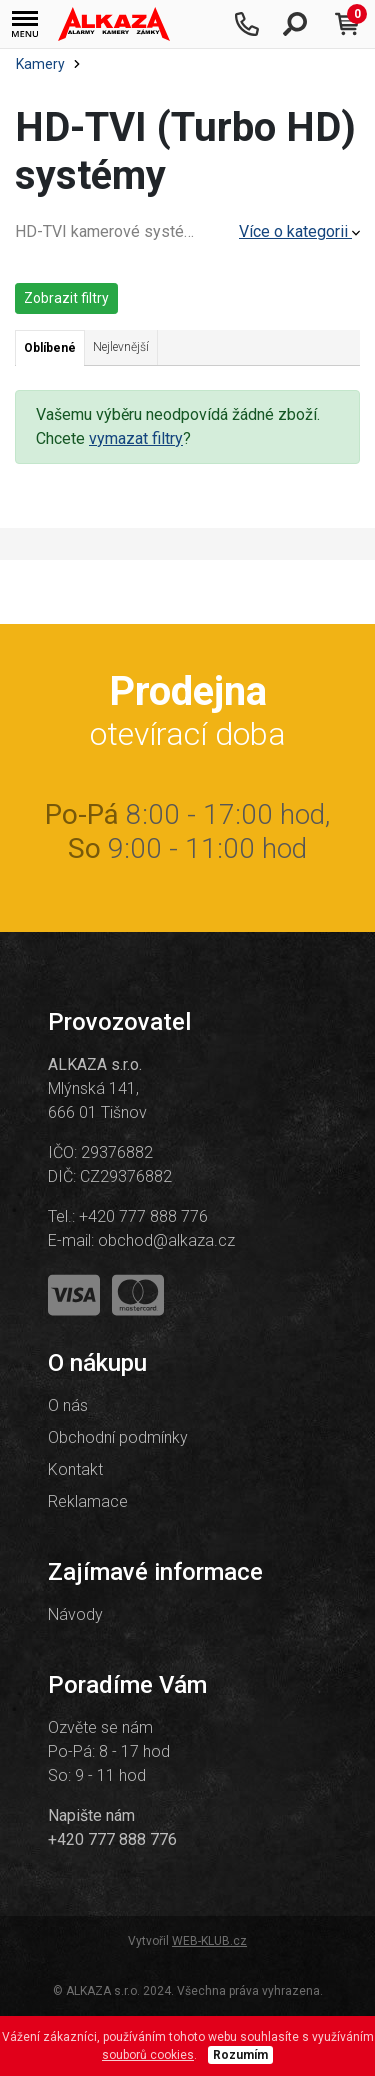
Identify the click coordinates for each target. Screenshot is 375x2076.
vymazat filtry (136, 438)
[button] (25, 24)
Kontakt (75, 1469)
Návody (75, 1614)
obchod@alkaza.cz (166, 1240)
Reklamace (88, 1501)
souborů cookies (148, 2055)
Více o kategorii (299, 231)
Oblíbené (50, 348)
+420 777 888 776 (143, 1216)
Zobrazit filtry (66, 298)
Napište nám (91, 1815)
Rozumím (240, 2055)
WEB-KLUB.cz (209, 1941)
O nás (68, 1405)
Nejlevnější (121, 347)
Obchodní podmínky (118, 1437)
